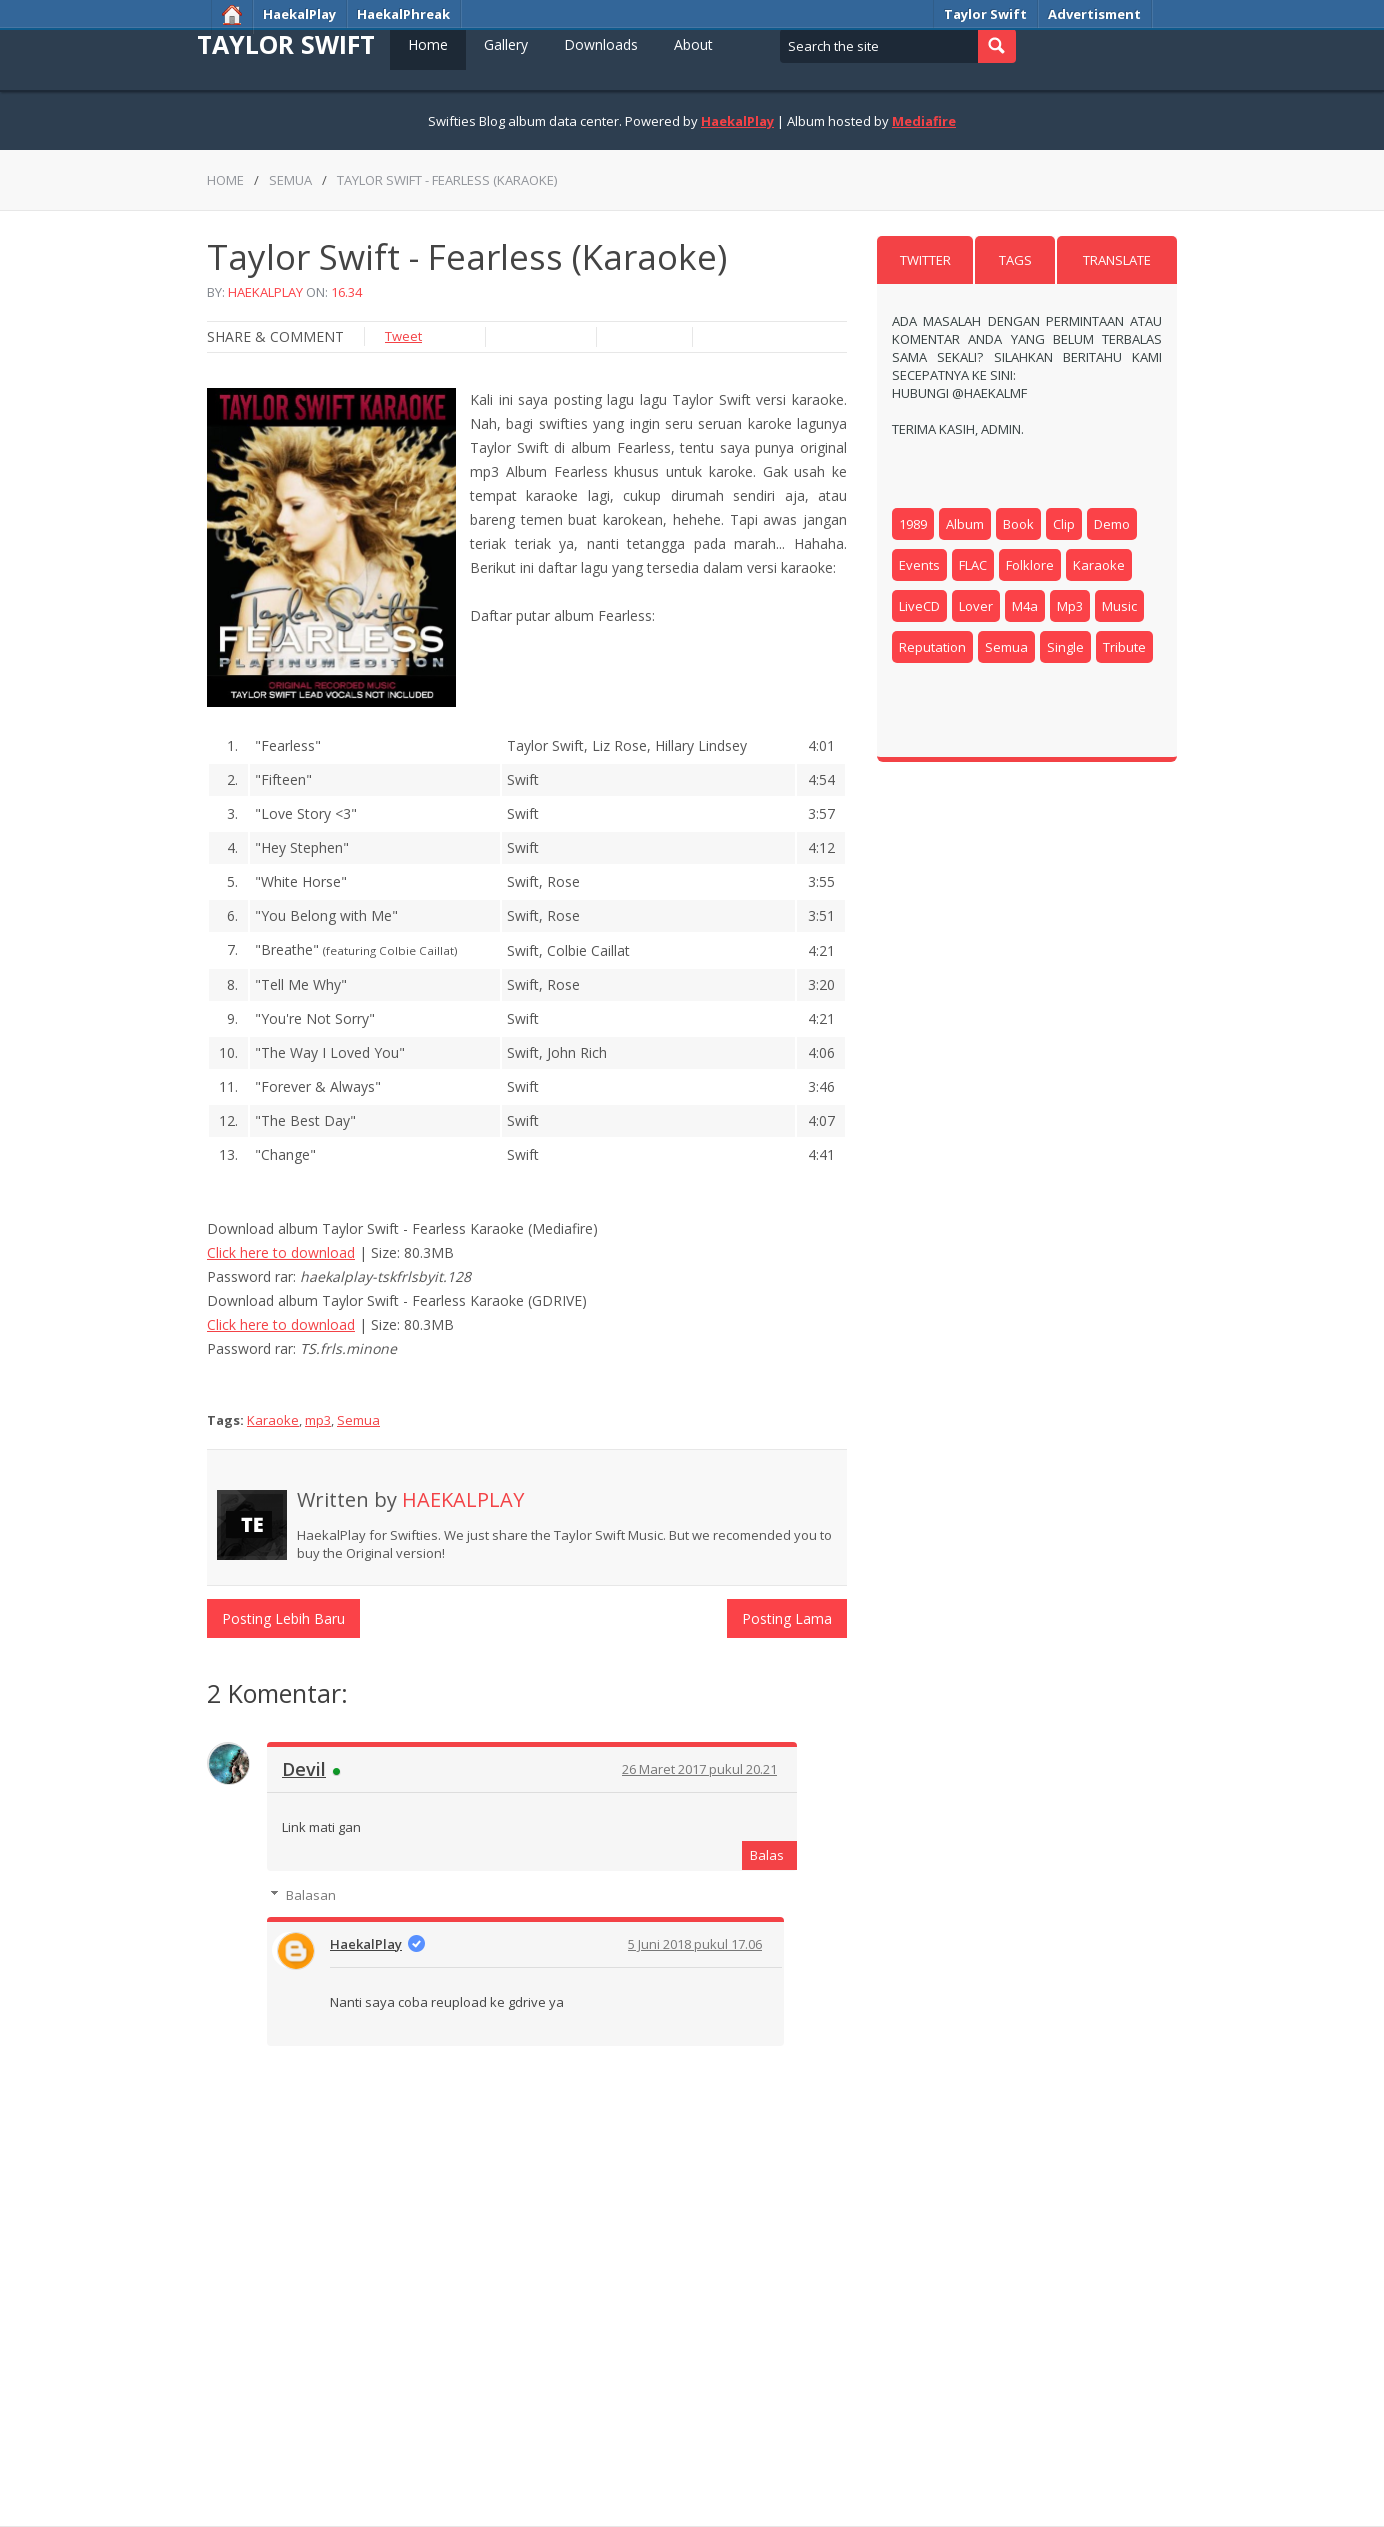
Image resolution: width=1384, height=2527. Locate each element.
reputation (932, 647)
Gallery (506, 44)
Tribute (1124, 647)
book (1018, 524)
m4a (1025, 606)
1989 (913, 524)
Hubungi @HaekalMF (959, 393)
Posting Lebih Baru (283, 1618)
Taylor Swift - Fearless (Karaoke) (447, 180)
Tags (1015, 260)
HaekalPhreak (403, 14)
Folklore (1030, 565)
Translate (1117, 260)
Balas (767, 1855)
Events (919, 565)
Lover (976, 606)
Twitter (925, 260)
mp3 (318, 1420)
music (1119, 606)
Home (428, 44)
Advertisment (1094, 14)
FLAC (973, 565)
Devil (304, 1769)
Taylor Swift (985, 14)
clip (1064, 524)
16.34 (346, 292)
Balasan (311, 1895)
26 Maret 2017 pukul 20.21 (699, 1769)
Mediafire (924, 121)
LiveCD (919, 606)
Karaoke (273, 1420)
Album (965, 524)
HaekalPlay (299, 14)
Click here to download (281, 1252)
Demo (1112, 524)
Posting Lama (787, 1618)
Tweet (403, 336)
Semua (290, 180)
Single (1065, 647)
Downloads (601, 44)
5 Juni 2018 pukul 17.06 (695, 1944)
